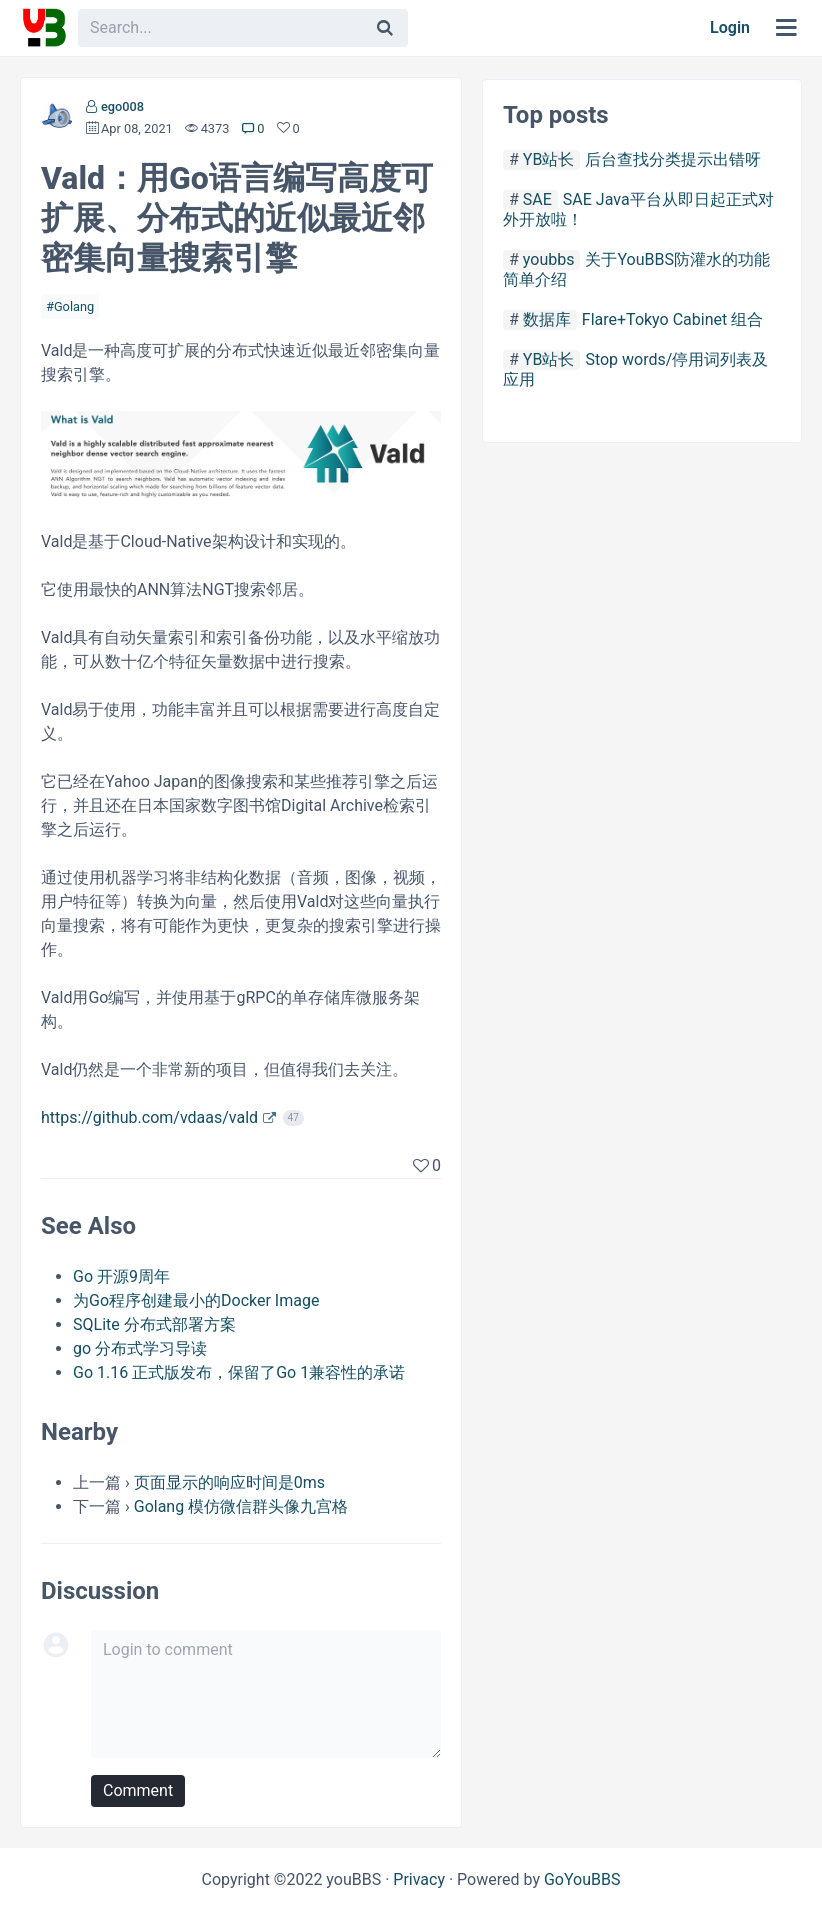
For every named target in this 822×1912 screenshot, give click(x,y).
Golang (74, 306)
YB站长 (549, 159)
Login (730, 27)
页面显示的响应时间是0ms (229, 1482)
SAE (537, 199)
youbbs (549, 259)
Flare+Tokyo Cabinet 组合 (672, 319)
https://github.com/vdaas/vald (149, 1117)
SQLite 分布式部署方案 (154, 1324)
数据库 (547, 319)
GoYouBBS (582, 1879)
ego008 (122, 106)
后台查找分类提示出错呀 (673, 159)
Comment (138, 1790)
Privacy (419, 1879)
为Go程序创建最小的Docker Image (196, 1300)
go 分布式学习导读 (140, 1348)
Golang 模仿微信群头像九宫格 (241, 1506)
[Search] (385, 28)
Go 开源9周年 (121, 1276)
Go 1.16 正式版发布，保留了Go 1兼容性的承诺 (239, 1372)
